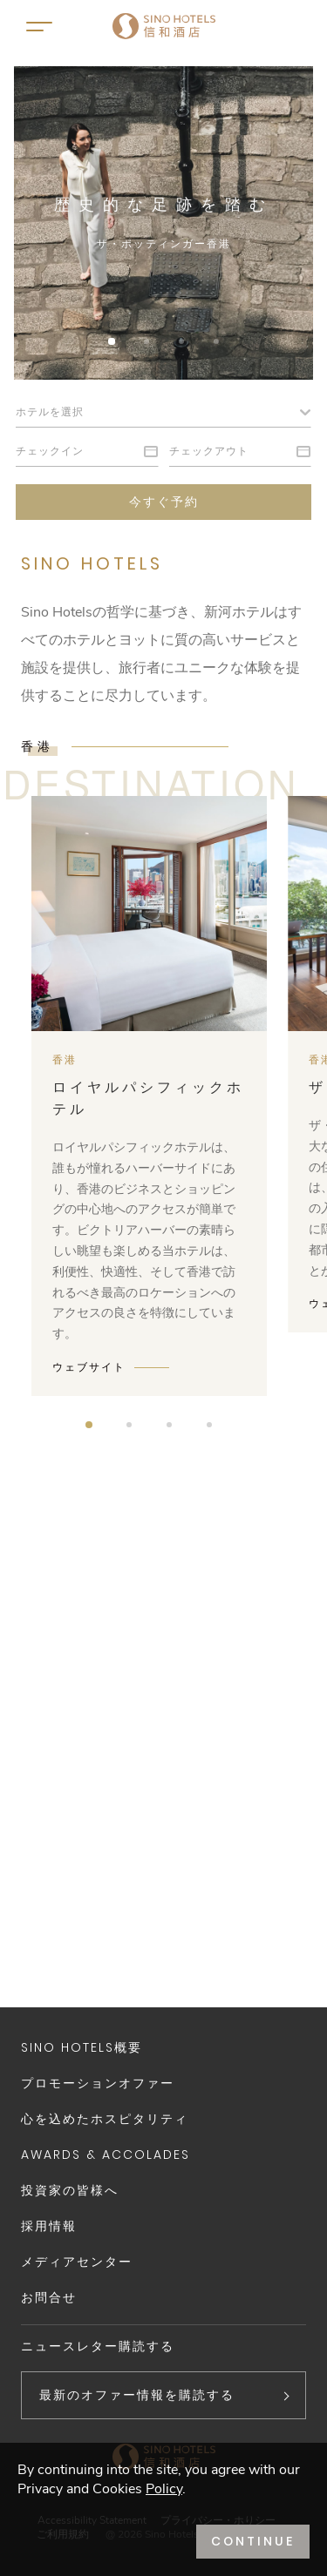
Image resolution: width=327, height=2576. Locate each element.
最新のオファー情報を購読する (137, 2395)
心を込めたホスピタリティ (104, 2119)
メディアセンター (77, 2261)
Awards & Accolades (105, 2154)
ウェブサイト (89, 1366)
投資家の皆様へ (70, 2190)
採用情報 (49, 2226)
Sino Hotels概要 (81, 2047)
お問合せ (49, 2297)
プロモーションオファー (97, 2083)
